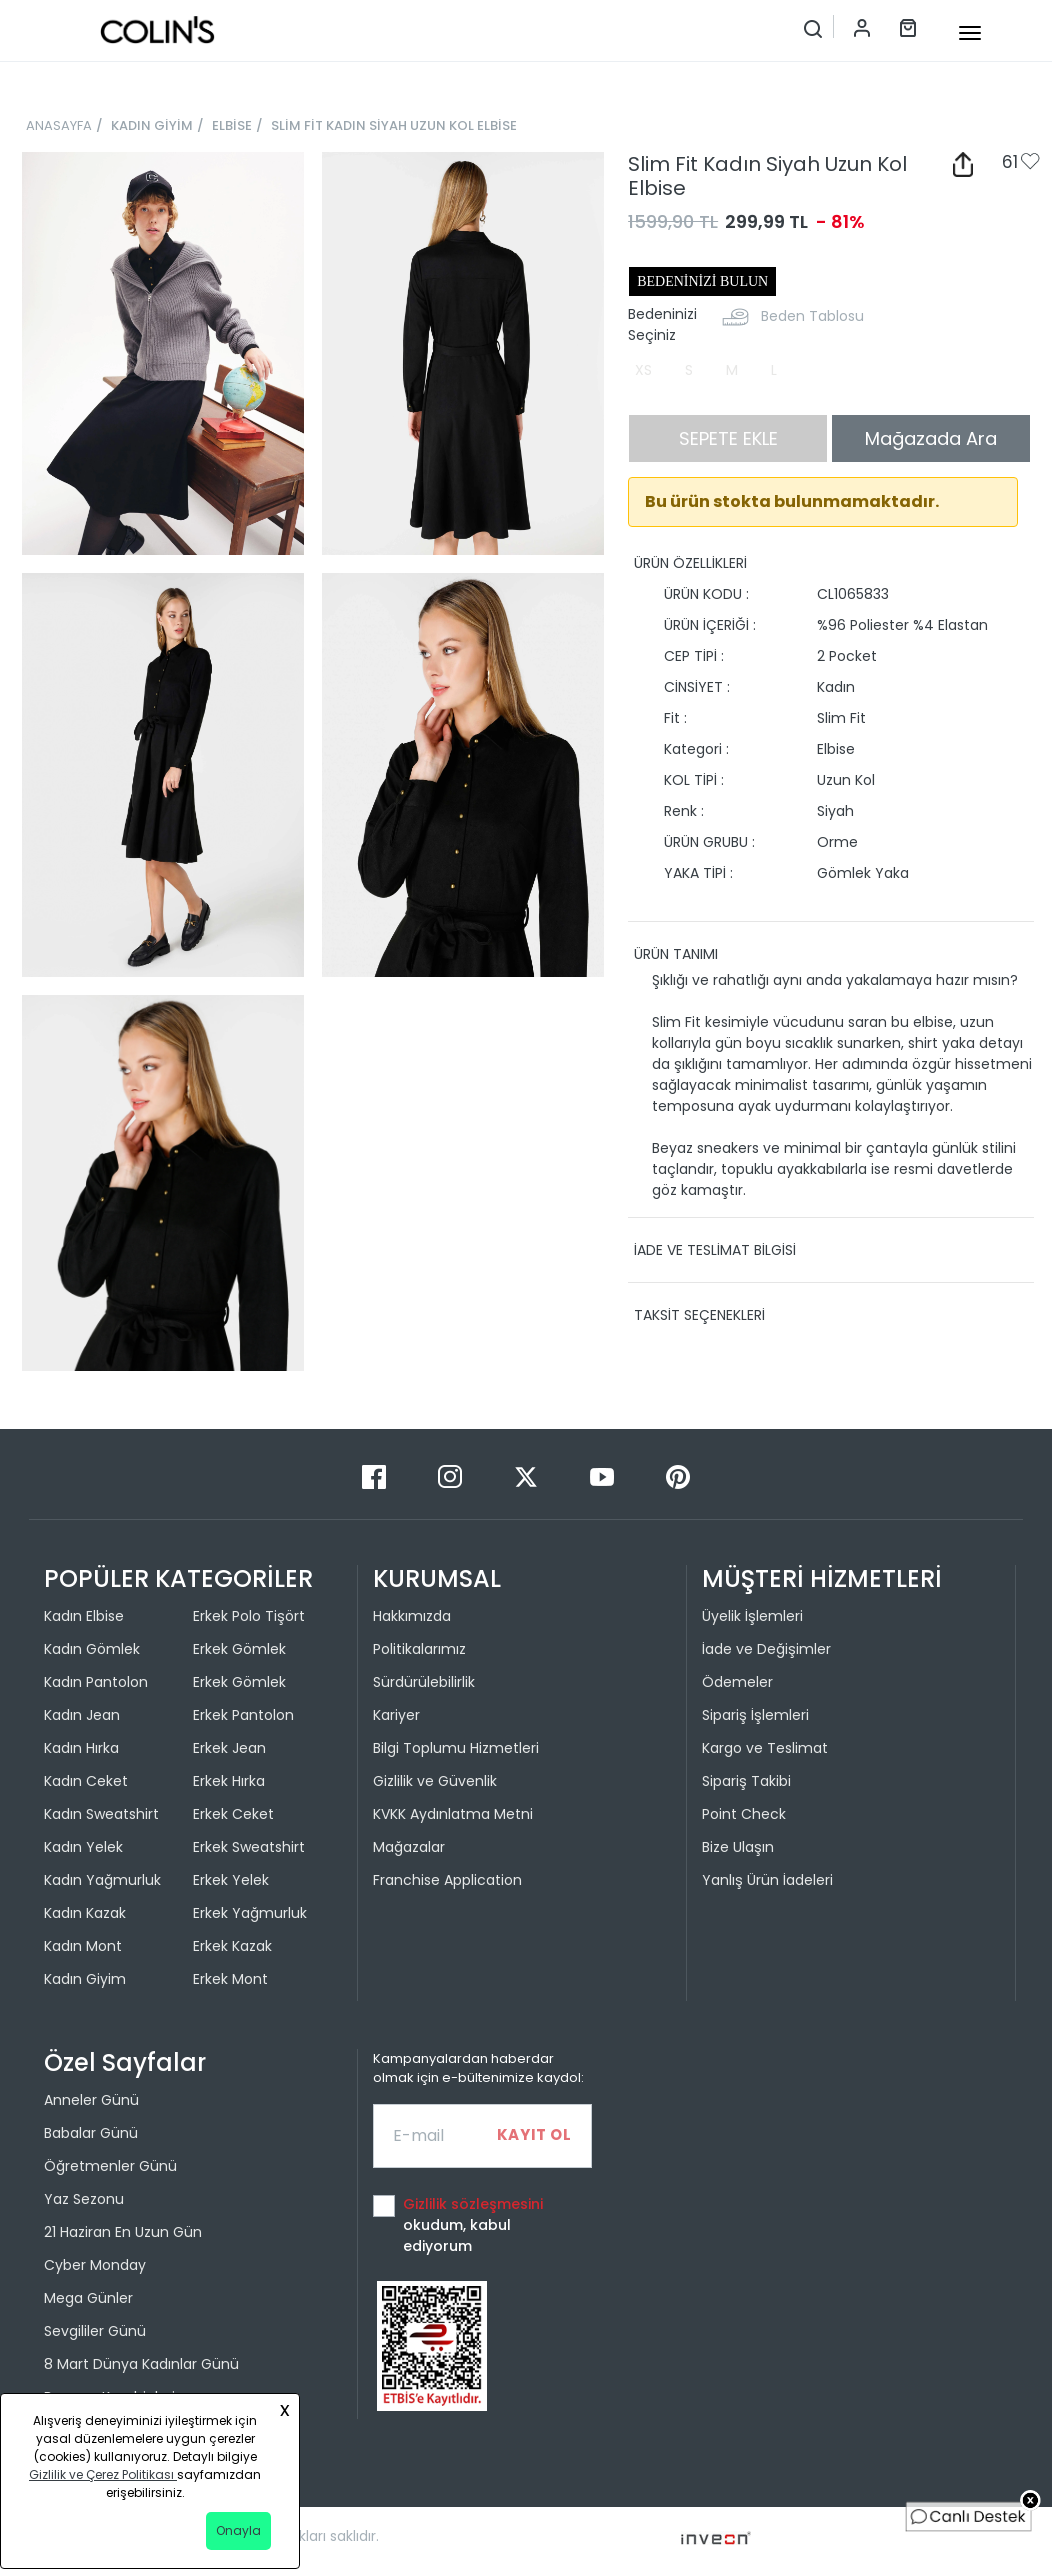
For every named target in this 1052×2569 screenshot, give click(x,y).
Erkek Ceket (233, 1814)
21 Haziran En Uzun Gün (123, 2232)
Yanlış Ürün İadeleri (767, 1880)
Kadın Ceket (86, 1781)
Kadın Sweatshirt (101, 1814)
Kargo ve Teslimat (765, 1748)
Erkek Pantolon (243, 1715)
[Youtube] (604, 1475)
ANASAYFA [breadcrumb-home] (59, 125)
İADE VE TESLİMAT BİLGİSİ (715, 1250)
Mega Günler (88, 2298)
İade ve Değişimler (766, 1649)
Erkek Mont (230, 1979)
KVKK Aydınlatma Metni (453, 1814)
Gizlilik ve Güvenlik (435, 1781)
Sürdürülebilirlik (424, 1682)
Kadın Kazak (85, 1913)
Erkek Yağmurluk (250, 1913)
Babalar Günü (91, 2133)
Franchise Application (447, 1880)
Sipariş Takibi (746, 1781)
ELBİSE (232, 125)
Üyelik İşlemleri (752, 1616)
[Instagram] (452, 1475)
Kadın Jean (82, 1715)
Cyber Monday (95, 2265)
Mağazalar (409, 1847)
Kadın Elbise (84, 1616)
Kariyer (396, 1715)
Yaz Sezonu (84, 2199)
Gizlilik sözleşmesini (473, 2204)
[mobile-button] (970, 33)
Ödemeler (737, 1682)
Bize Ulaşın (738, 1847)
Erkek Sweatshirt (249, 1847)
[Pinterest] (678, 1475)
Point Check (744, 1814)
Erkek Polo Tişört (249, 1616)
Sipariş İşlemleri (755, 1715)
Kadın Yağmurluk (102, 1880)
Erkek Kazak (232, 1946)
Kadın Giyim (85, 1979)
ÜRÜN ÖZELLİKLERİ (690, 563)
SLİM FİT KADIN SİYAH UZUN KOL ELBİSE (394, 125)
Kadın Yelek (83, 1847)
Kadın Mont (83, 1946)
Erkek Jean (229, 1748)
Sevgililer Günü (95, 2331)
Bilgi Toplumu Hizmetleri (456, 1748)
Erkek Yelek (231, 1880)
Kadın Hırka (81, 1748)
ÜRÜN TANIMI (676, 954)
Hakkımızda (412, 1616)
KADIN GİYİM (152, 125)
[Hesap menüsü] (851, 26)
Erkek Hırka (229, 1781)
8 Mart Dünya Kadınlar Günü (141, 2364)
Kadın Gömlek (92, 1649)
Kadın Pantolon (96, 1682)
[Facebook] (376, 1475)
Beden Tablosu (812, 316)
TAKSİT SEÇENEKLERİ (699, 1315)
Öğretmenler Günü (110, 2166)
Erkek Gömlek (239, 1649)
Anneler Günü (91, 2100)
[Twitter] (528, 1475)
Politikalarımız (419, 1649)
